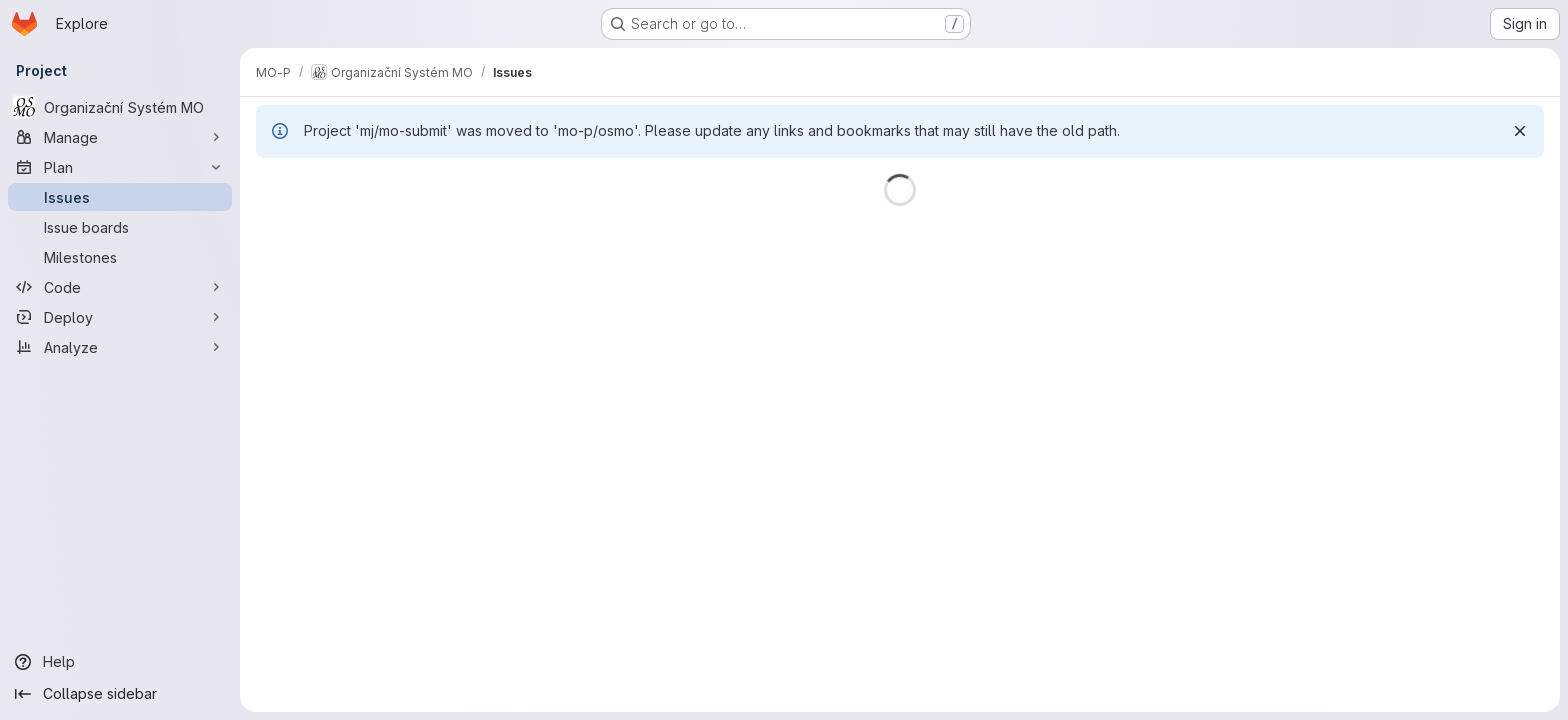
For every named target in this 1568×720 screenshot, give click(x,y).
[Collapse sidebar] (120, 694)
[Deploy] (120, 317)
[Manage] (120, 137)
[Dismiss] (1520, 131)
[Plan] (120, 167)
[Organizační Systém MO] (120, 107)
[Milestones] (120, 257)
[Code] (120, 287)
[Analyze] (120, 347)
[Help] (120, 662)
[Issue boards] (120, 227)
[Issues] (120, 197)
